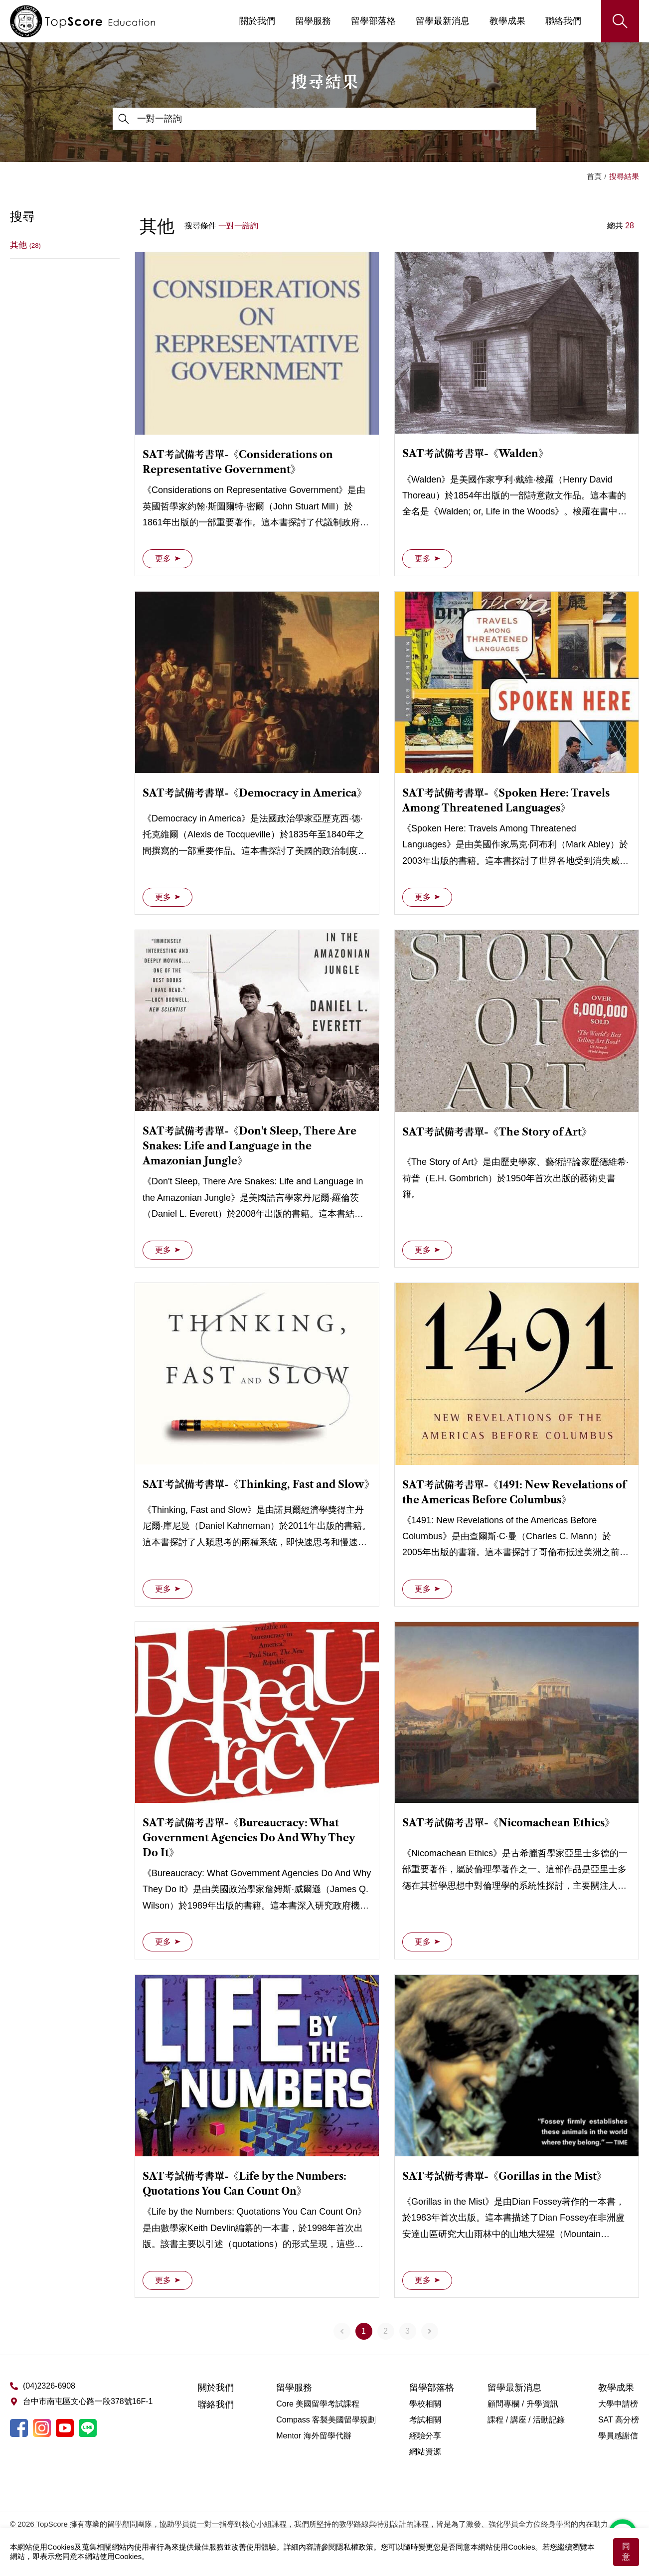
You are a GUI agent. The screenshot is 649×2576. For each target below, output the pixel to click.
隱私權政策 (354, 2547)
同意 (626, 2551)
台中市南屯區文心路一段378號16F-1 (88, 2401)
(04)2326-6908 (49, 2386)
